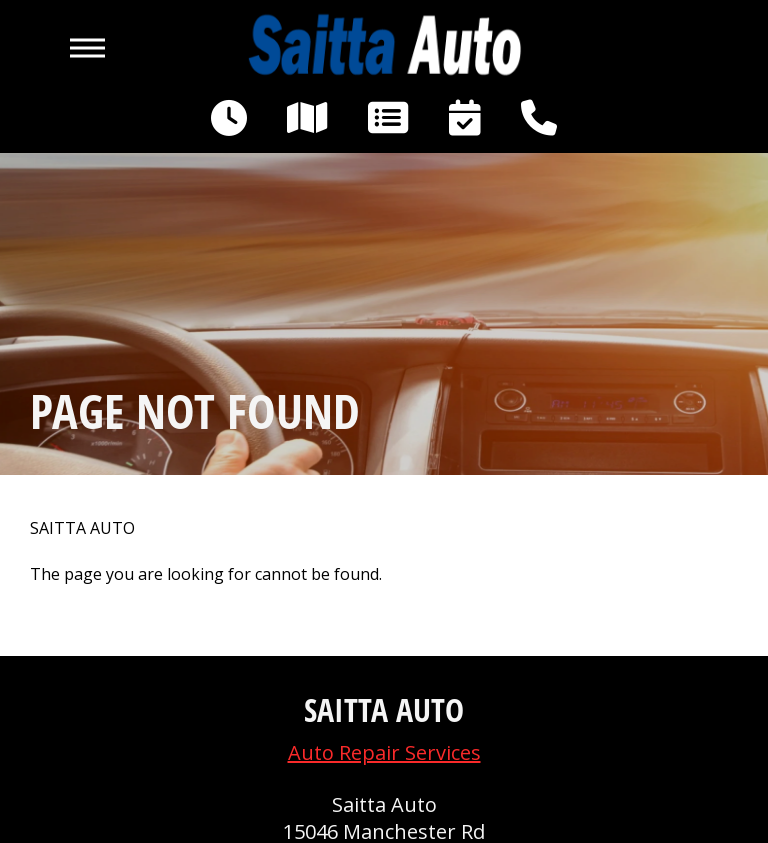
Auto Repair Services (384, 752)
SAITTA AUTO (82, 528)
